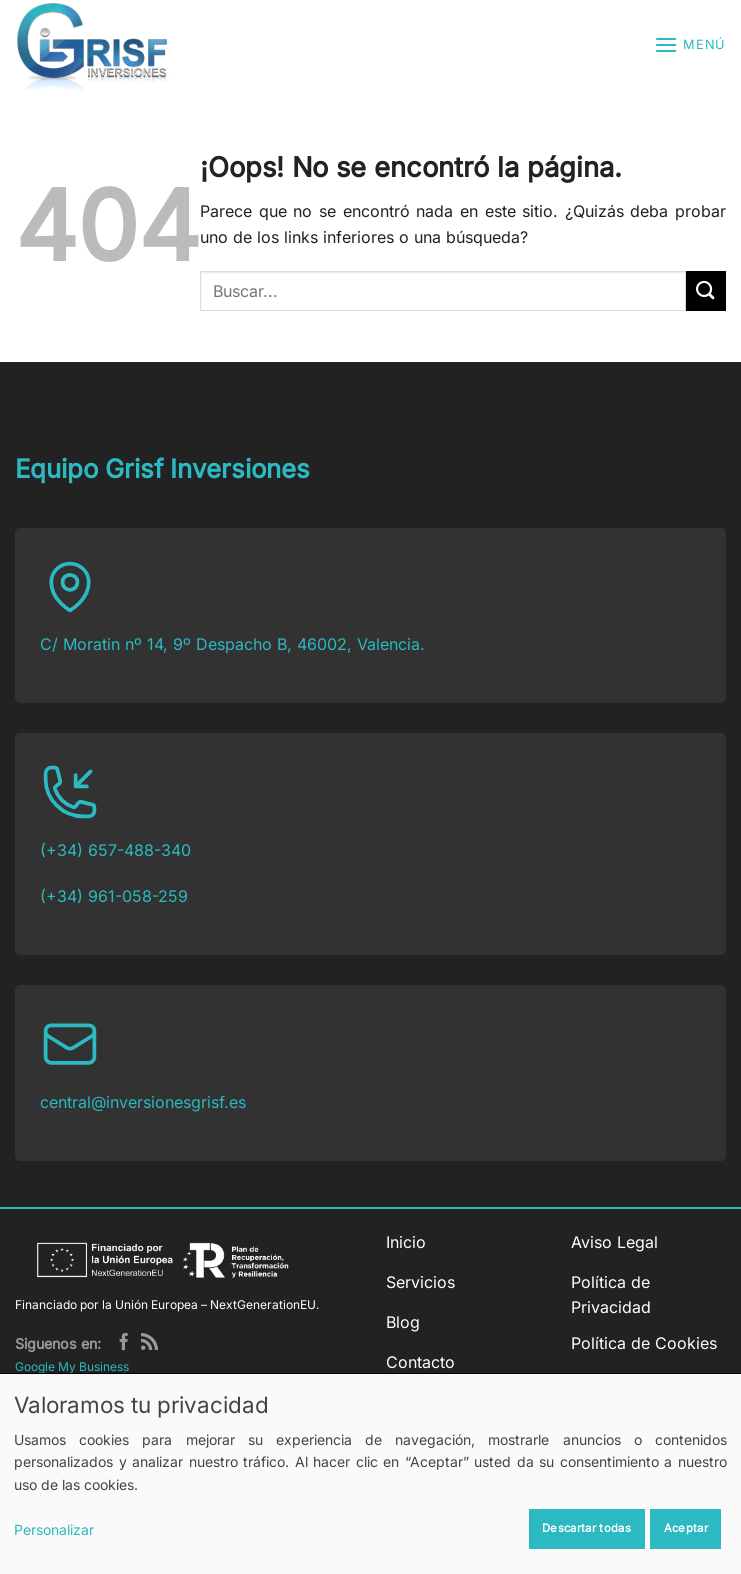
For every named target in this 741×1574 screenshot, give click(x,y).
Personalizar (54, 1529)
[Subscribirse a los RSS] (149, 1343)
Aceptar (686, 1528)
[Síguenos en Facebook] (123, 1343)
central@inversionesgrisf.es (143, 1102)
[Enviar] (706, 290)
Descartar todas (586, 1528)
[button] (690, 44)
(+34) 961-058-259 (114, 896)
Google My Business (72, 1366)
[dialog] (370, 1473)
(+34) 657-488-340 (115, 850)
